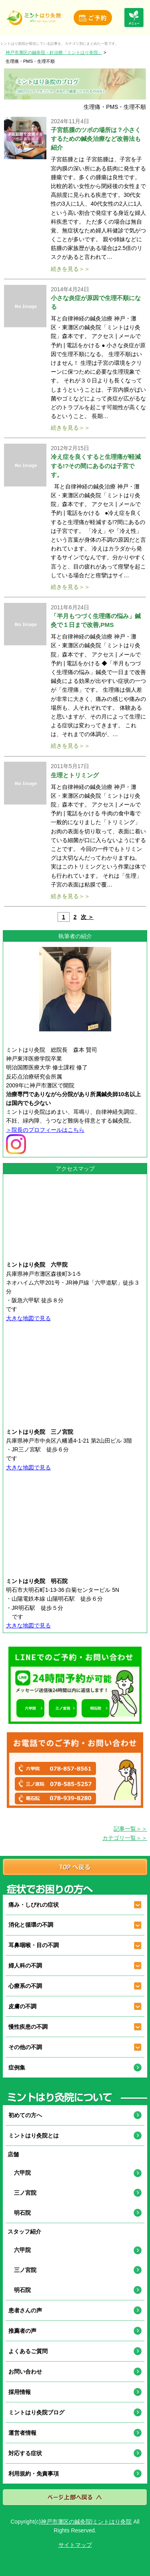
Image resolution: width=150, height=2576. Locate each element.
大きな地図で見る (28, 1318)
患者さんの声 (25, 2310)
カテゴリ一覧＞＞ (124, 1838)
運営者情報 (22, 2433)
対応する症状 (25, 2453)
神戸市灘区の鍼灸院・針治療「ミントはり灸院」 (54, 52)
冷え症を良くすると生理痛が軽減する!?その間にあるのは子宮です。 (96, 465)
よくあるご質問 (28, 2351)
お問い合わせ (25, 2371)
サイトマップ (75, 2545)
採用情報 (19, 2392)
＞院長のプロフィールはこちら (45, 1130)
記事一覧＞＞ (130, 1828)
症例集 (16, 2067)
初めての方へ (25, 2115)
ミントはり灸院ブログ (36, 2412)
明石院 (19, 2213)
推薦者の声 (22, 2331)
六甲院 (19, 2173)
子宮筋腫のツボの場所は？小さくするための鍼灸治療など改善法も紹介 (96, 138)
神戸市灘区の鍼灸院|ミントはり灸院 (86, 2521)
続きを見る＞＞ (70, 269)
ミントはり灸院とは (33, 2135)
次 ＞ (86, 917)
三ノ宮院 (22, 2193)
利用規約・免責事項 (33, 2473)
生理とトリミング (75, 775)
